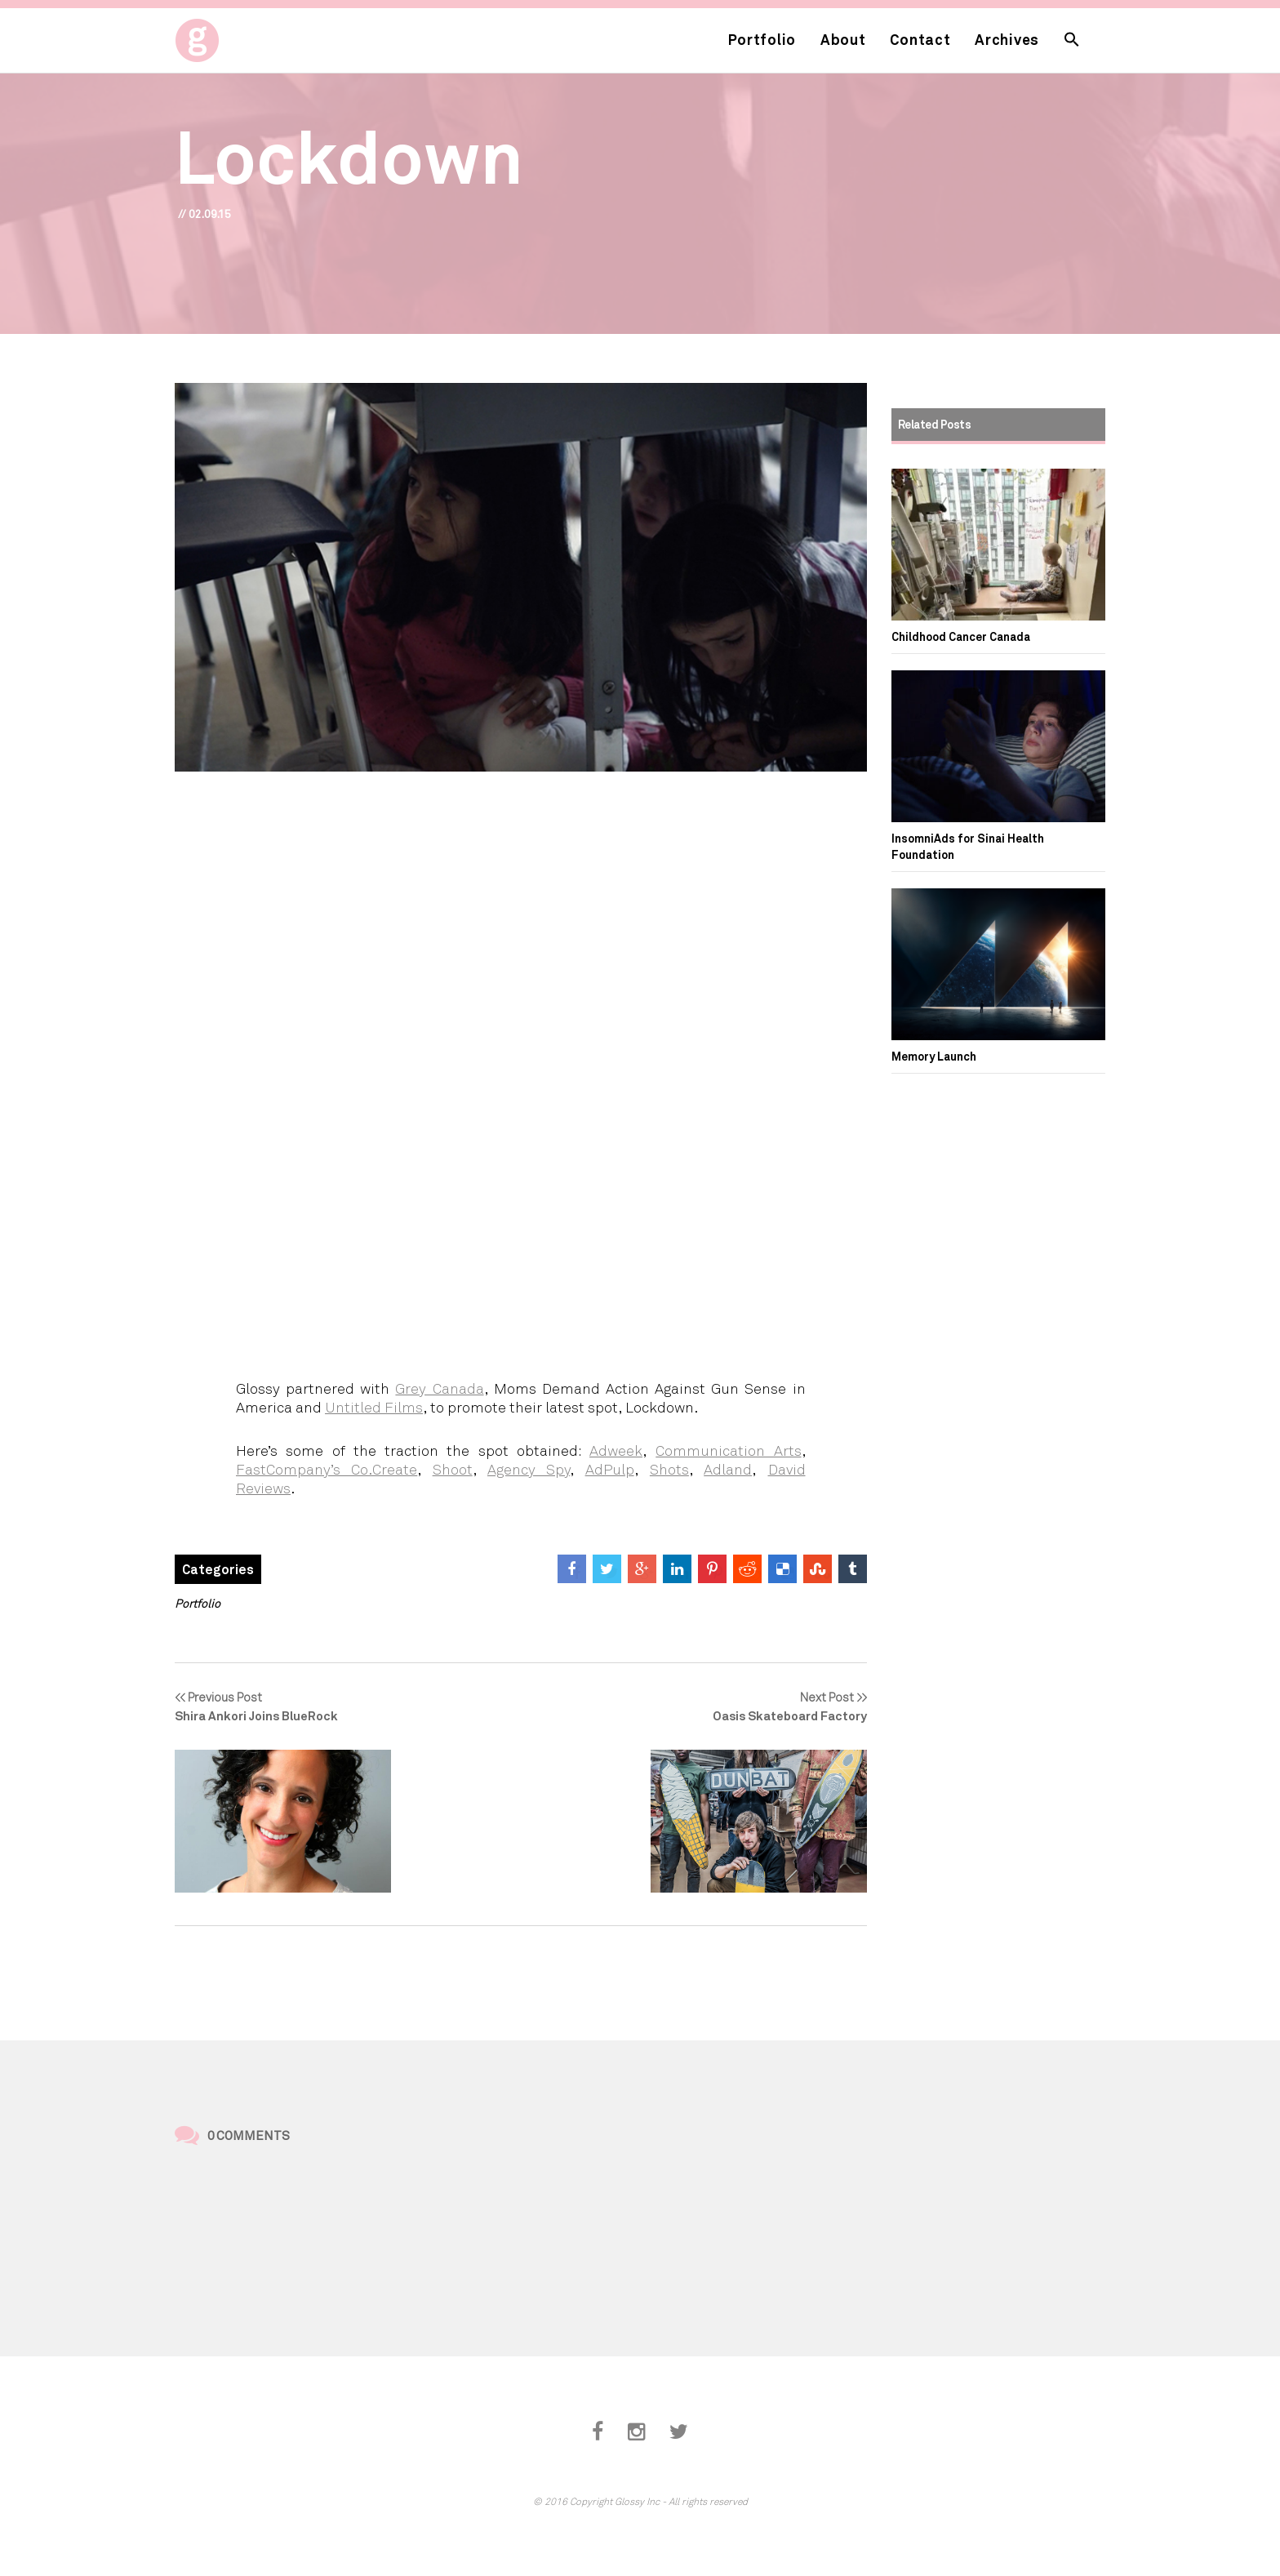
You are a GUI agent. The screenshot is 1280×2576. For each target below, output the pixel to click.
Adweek (615, 1450)
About (843, 39)
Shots (669, 1469)
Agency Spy (528, 1469)
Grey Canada (439, 1388)
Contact (920, 39)
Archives (1007, 39)
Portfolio (762, 39)
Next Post (759, 1707)
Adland (728, 1469)
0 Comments (248, 2135)
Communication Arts (728, 1450)
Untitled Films (374, 1407)
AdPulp (609, 1469)
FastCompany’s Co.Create (326, 1469)
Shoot (453, 1469)
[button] (1071, 40)
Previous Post (283, 1707)
